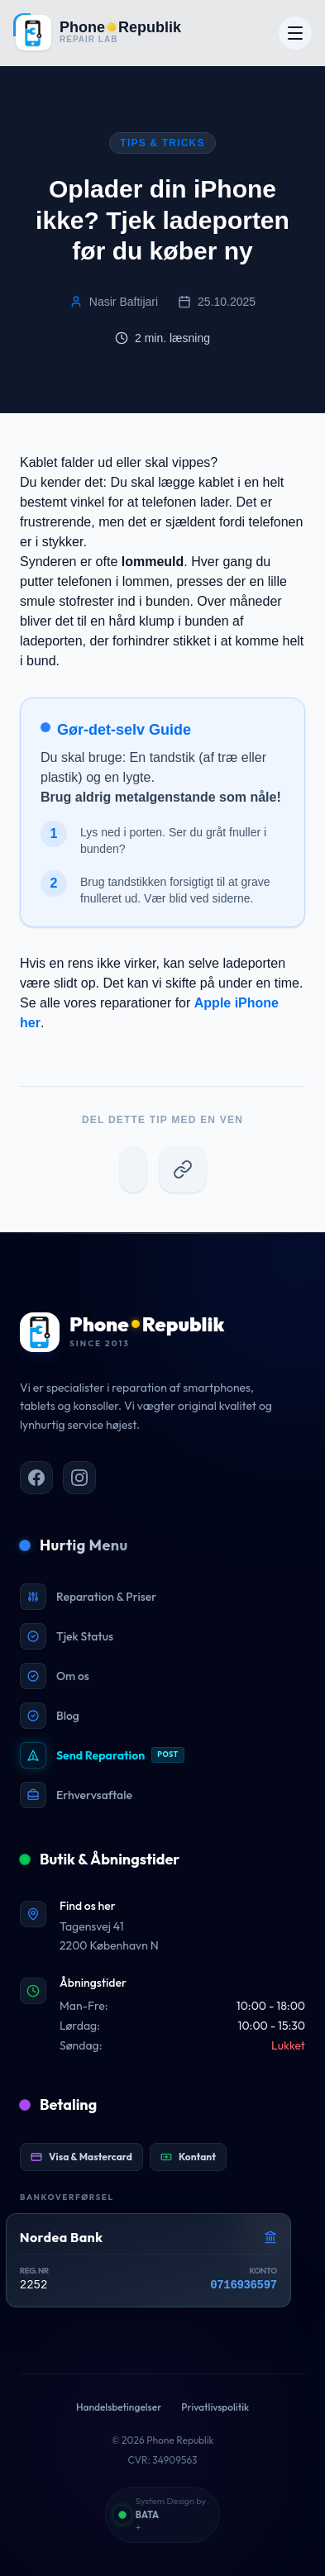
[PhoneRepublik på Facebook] (36, 1477)
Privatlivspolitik (215, 2407)
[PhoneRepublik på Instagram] (79, 1477)
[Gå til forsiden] (97, 33)
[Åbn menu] (295, 33)
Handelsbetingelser (118, 2407)
